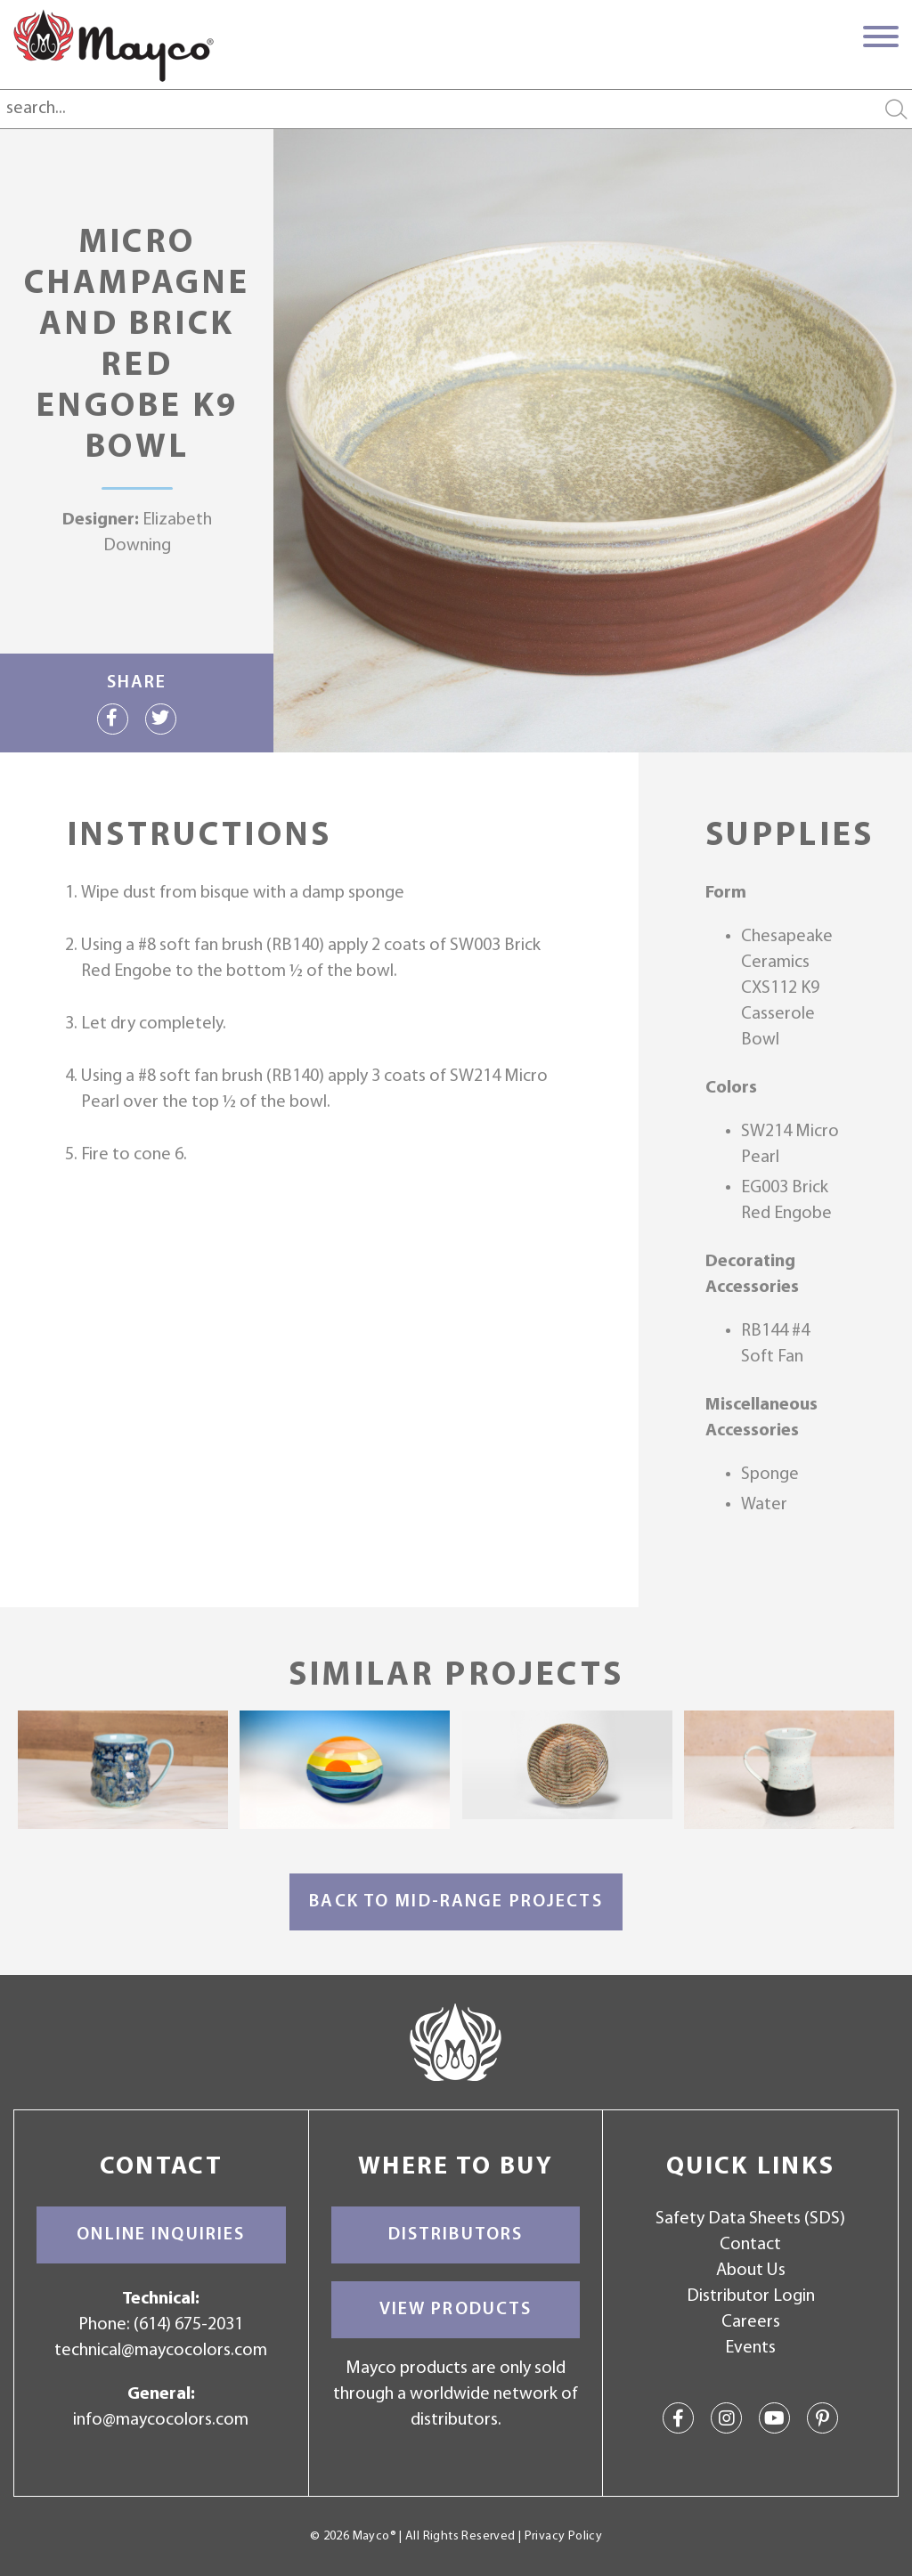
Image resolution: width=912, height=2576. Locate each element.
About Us (751, 2270)
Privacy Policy (563, 2536)
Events (750, 2348)
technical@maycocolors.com (160, 2351)
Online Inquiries (161, 2235)
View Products (456, 2310)
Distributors (456, 2235)
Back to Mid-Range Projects (455, 1902)
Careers (750, 2322)
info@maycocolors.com (160, 2420)
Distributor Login (751, 2296)
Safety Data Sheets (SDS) (750, 2219)
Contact (750, 2245)
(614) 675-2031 (188, 2325)
